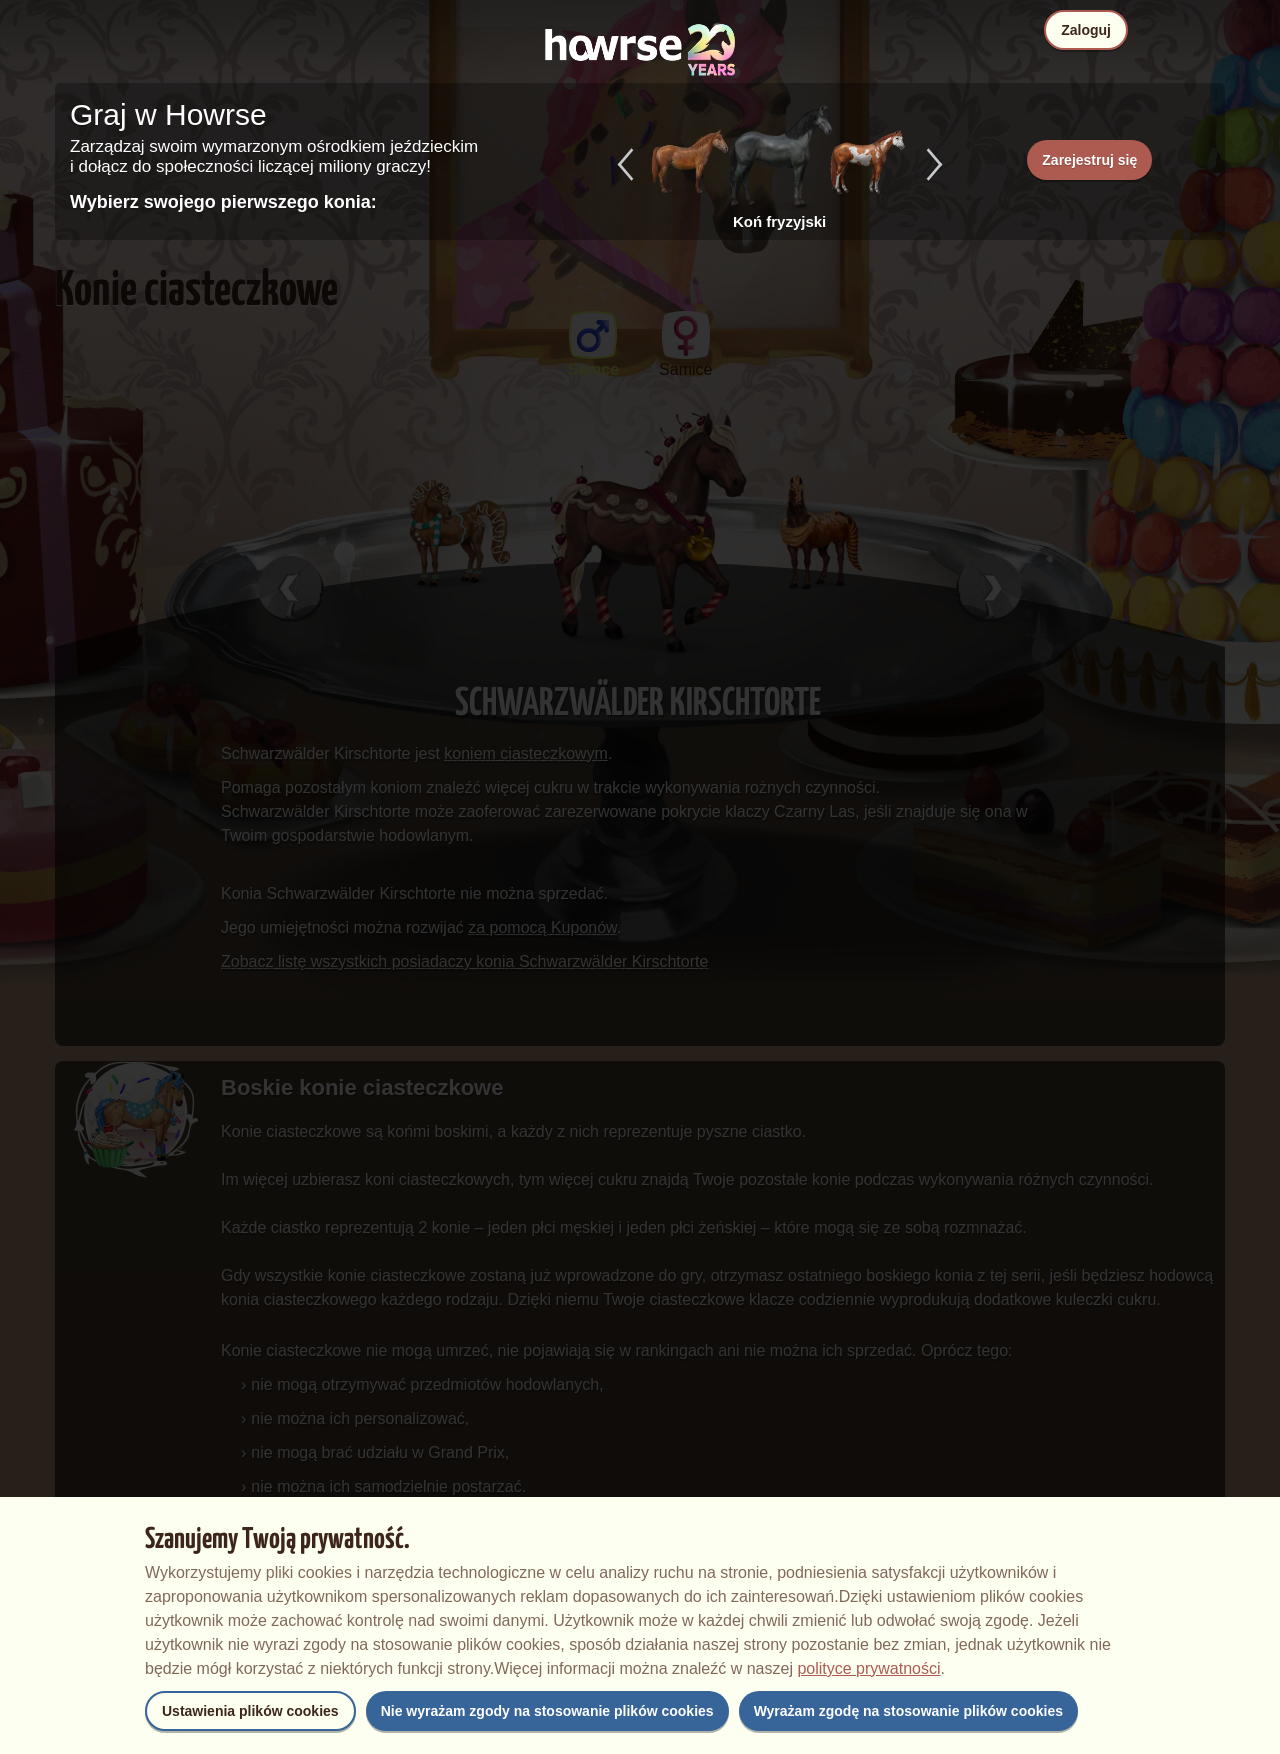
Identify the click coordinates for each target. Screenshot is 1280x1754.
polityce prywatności (868, 1668)
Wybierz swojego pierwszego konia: (223, 202)
